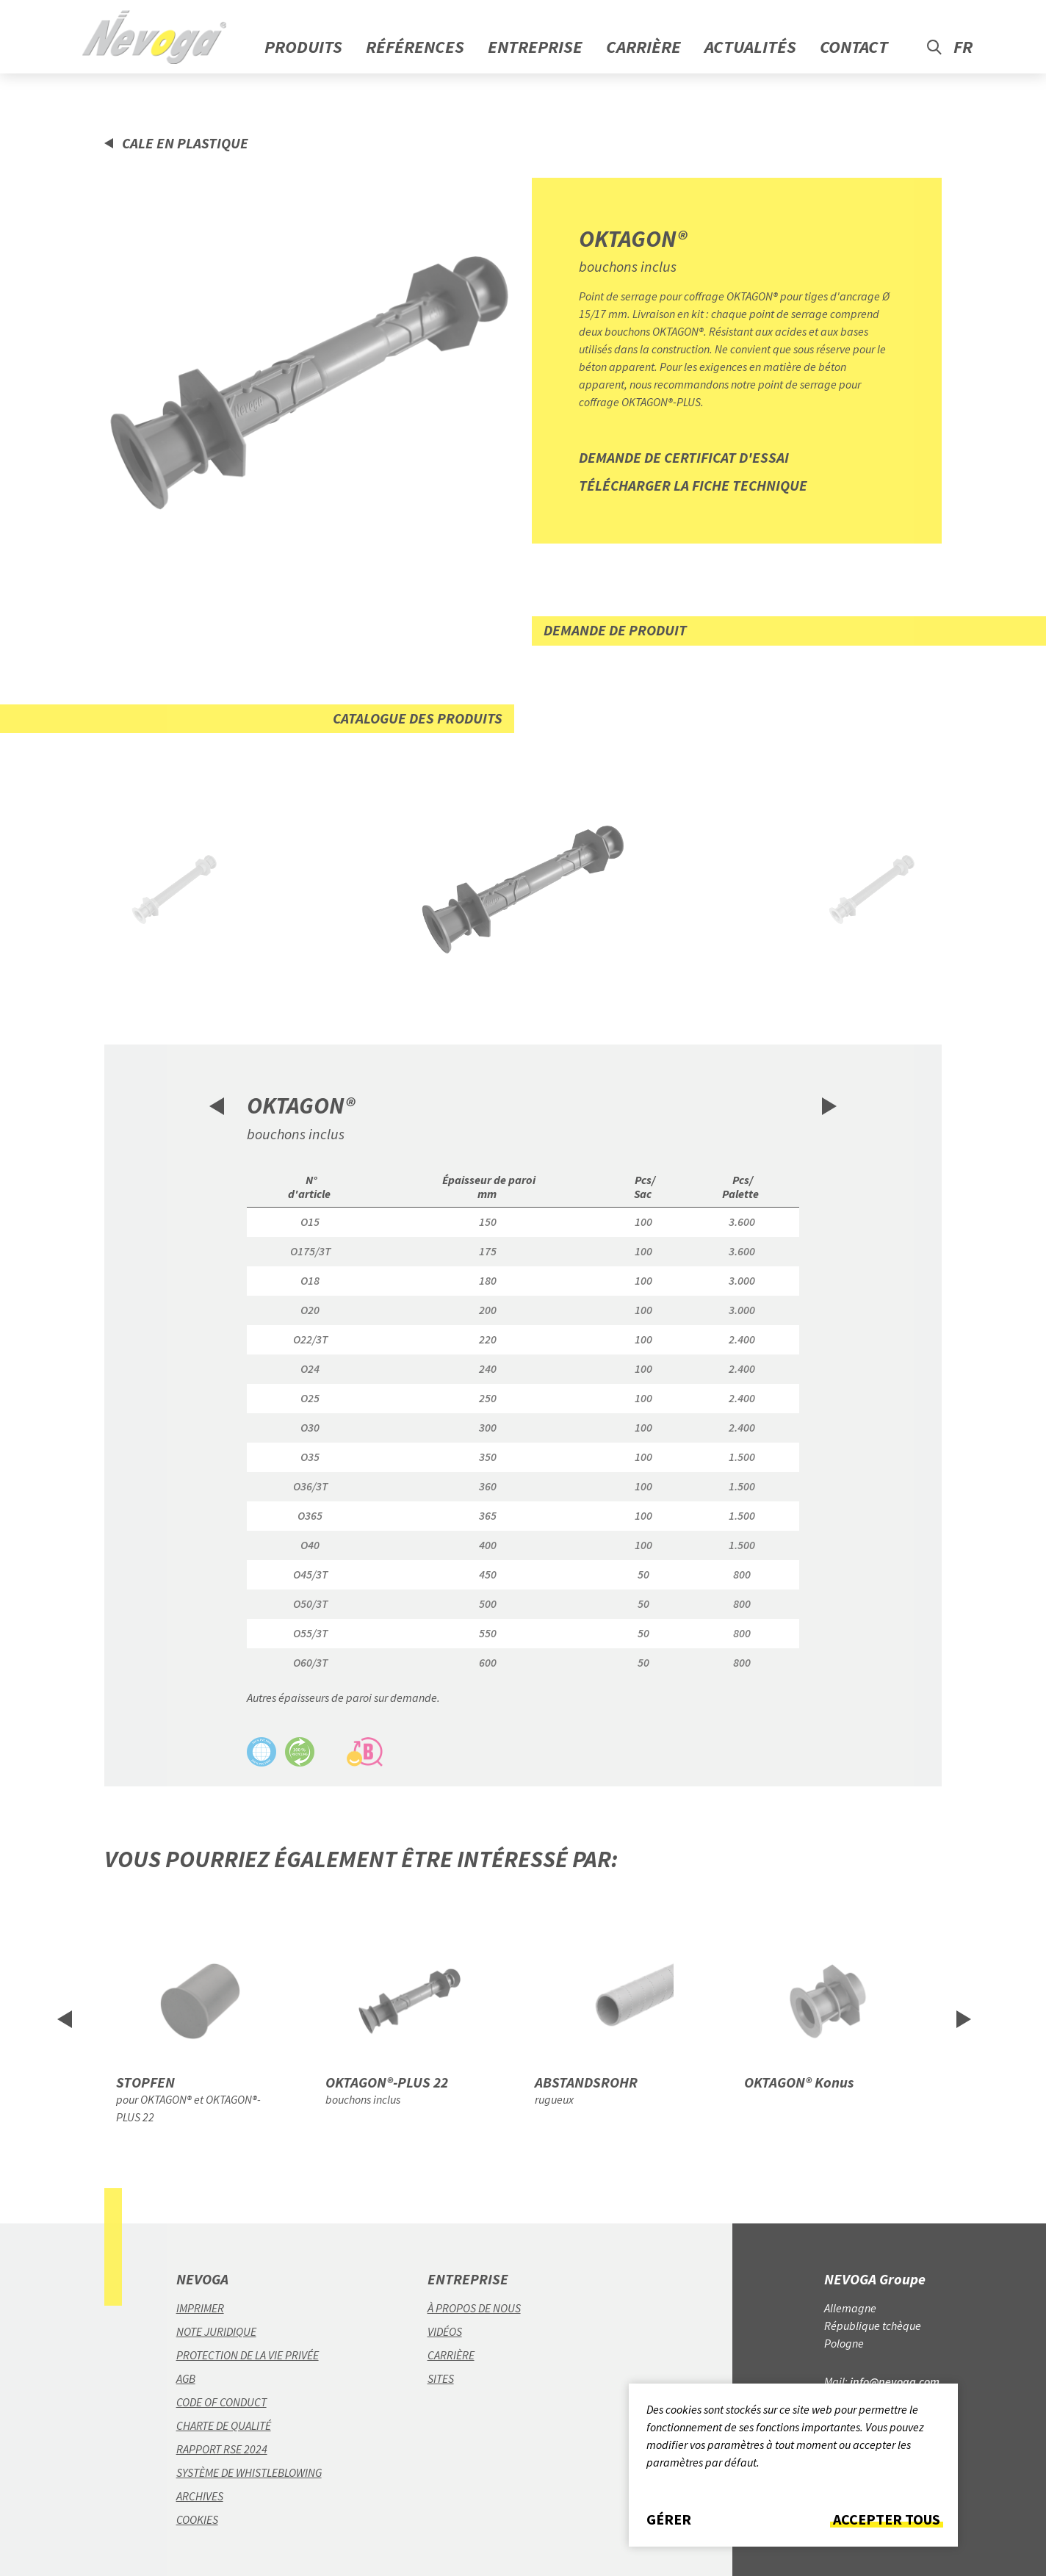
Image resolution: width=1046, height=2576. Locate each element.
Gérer (668, 2519)
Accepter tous (886, 2519)
